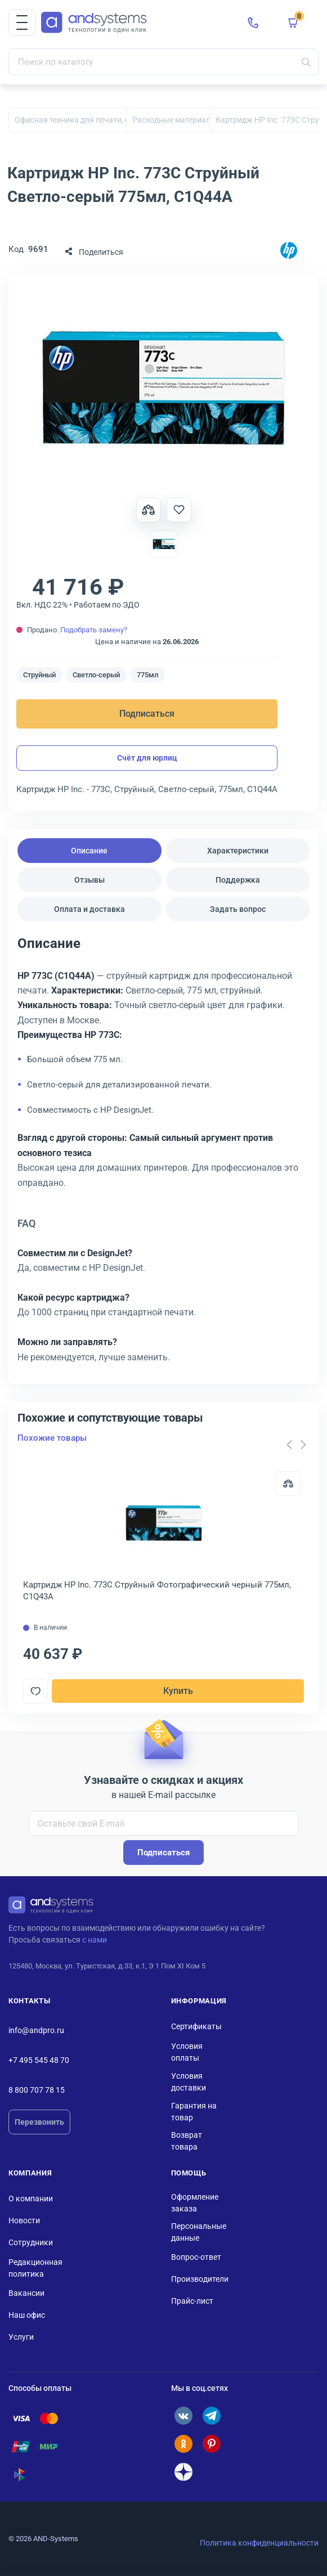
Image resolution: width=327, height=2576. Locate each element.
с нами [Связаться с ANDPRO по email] (94, 1939)
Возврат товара (186, 2140)
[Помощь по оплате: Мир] (49, 2446)
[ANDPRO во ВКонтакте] (183, 2415)
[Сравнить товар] (148, 509)
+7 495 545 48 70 (38, 2060)
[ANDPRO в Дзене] (183, 2472)
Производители (200, 2278)
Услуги (21, 2336)
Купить (178, 1690)
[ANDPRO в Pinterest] (211, 2443)
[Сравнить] (288, 1483)
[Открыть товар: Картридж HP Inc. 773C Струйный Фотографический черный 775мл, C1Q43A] (163, 1523)
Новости (24, 2220)
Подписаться (146, 713)
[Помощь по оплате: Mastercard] (49, 2418)
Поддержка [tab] (238, 879)
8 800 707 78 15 (36, 2089)
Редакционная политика (35, 2268)
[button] (21, 22)
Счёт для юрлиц (147, 757)
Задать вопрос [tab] (238, 909)
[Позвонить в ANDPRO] (253, 22)
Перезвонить (39, 2122)
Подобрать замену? (93, 630)
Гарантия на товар (194, 2111)
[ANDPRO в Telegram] (211, 2415)
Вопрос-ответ (196, 2257)
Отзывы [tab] (89, 879)
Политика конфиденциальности (259, 2542)
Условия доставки (188, 2081)
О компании (30, 2198)
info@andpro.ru (36, 2030)
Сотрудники (30, 2242)
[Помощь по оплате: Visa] (20, 2418)
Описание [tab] (89, 850)
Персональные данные (198, 2232)
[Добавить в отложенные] (179, 509)
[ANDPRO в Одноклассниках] (183, 2443)
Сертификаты (196, 2026)
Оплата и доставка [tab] (89, 909)
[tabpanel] (163, 1154)
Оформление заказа (194, 2202)
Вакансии (26, 2293)
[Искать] (306, 62)
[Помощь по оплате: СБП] (20, 2474)
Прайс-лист (192, 2300)
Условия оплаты (187, 2052)
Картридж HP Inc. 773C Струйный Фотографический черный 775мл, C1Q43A (157, 1591)
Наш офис (26, 2314)
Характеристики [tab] (237, 850)
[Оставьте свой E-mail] (164, 1823)
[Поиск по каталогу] (163, 61)
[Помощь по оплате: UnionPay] (20, 2446)
